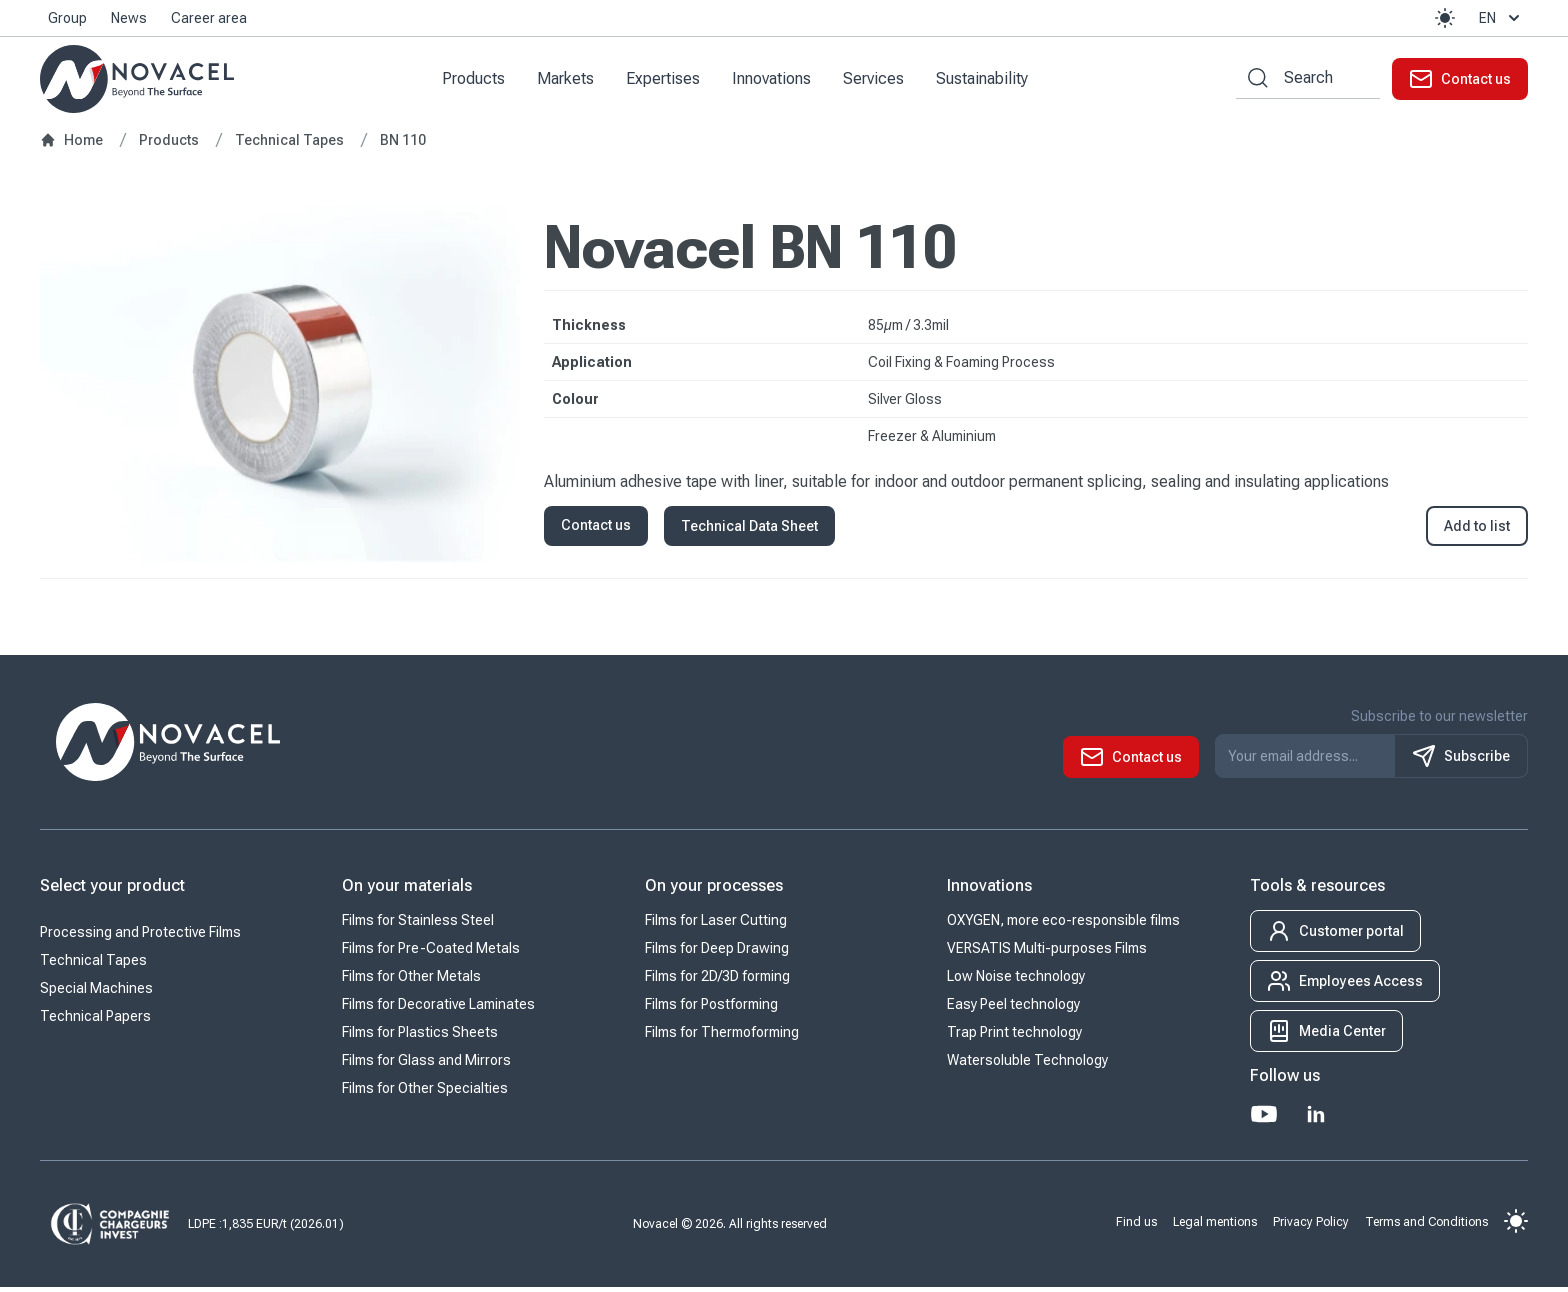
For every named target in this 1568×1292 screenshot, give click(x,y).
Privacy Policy (1311, 1226)
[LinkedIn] (1316, 1119)
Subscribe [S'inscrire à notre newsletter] (1461, 761)
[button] (1445, 18)
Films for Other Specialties (425, 1093)
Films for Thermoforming (722, 1037)
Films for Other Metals (411, 981)
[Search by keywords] (1252, 80)
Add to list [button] (1477, 531)
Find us (1136, 1226)
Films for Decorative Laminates (438, 1009)
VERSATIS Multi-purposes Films (1047, 953)
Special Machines (96, 993)
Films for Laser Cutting (716, 925)
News (129, 18)
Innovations (778, 80)
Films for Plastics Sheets (420, 1037)
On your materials (407, 890)
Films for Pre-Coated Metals (431, 953)
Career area (209, 18)
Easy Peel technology (1013, 1009)
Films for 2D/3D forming (717, 981)
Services (880, 80)
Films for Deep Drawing (717, 953)
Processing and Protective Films (140, 937)
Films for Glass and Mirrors (426, 1065)
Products (480, 80)
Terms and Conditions (1426, 1226)
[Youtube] (1264, 1119)
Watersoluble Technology (1027, 1065)
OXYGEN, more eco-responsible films (1063, 925)
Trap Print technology (1014, 1037)
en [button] (1501, 18)
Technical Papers (95, 1021)
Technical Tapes (93, 965)
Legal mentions (1215, 1226)
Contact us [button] (596, 530)
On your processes (714, 890)
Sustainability (989, 80)
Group (67, 18)
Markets (572, 80)
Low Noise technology (1016, 981)
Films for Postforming (711, 1009)
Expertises (670, 80)
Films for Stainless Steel (418, 925)
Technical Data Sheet (749, 531)
